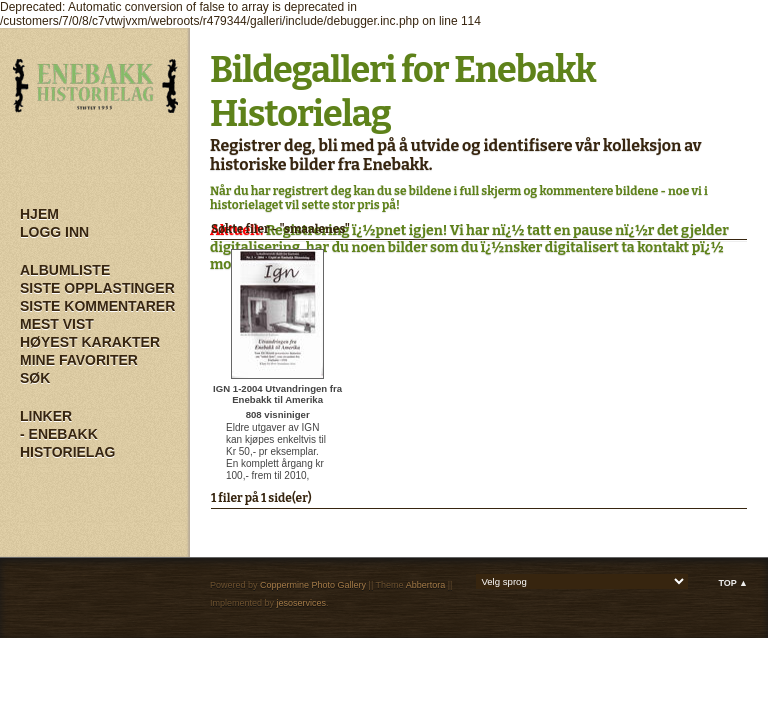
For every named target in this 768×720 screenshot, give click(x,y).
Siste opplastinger (97, 288)
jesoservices (302, 603)
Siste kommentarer (97, 306)
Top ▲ (733, 583)
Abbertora (426, 585)
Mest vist (57, 324)
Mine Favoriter (79, 360)
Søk (35, 378)
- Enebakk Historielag (67, 443)
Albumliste (65, 270)
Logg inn (54, 232)
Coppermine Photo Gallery (313, 585)
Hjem (39, 214)
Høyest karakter (90, 342)
